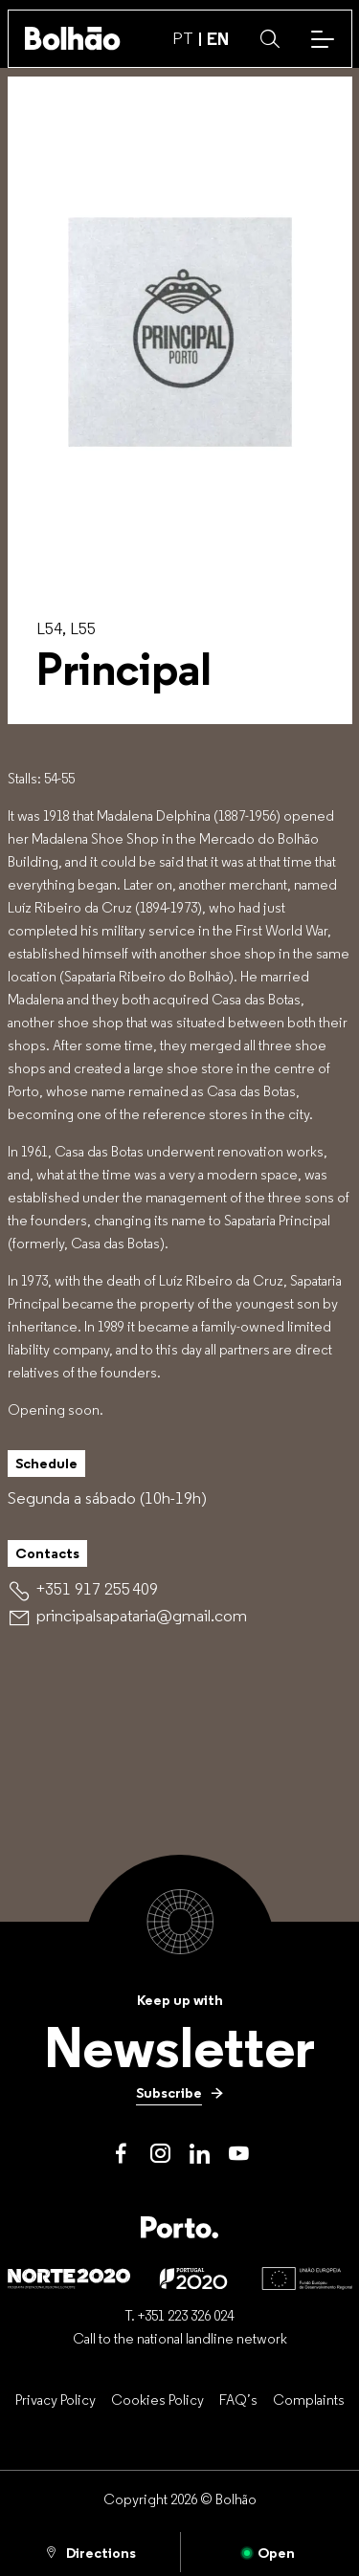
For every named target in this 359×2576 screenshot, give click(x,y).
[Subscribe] (180, 2093)
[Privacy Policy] (55, 2399)
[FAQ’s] (238, 2399)
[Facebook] (121, 2154)
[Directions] (90, 2552)
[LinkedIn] (200, 2154)
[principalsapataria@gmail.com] (141, 1616)
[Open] (270, 2552)
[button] (270, 39)
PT (182, 38)
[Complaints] (309, 2399)
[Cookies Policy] (157, 2399)
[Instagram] (160, 2154)
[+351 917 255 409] (97, 1589)
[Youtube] (239, 2154)
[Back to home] (73, 38)
